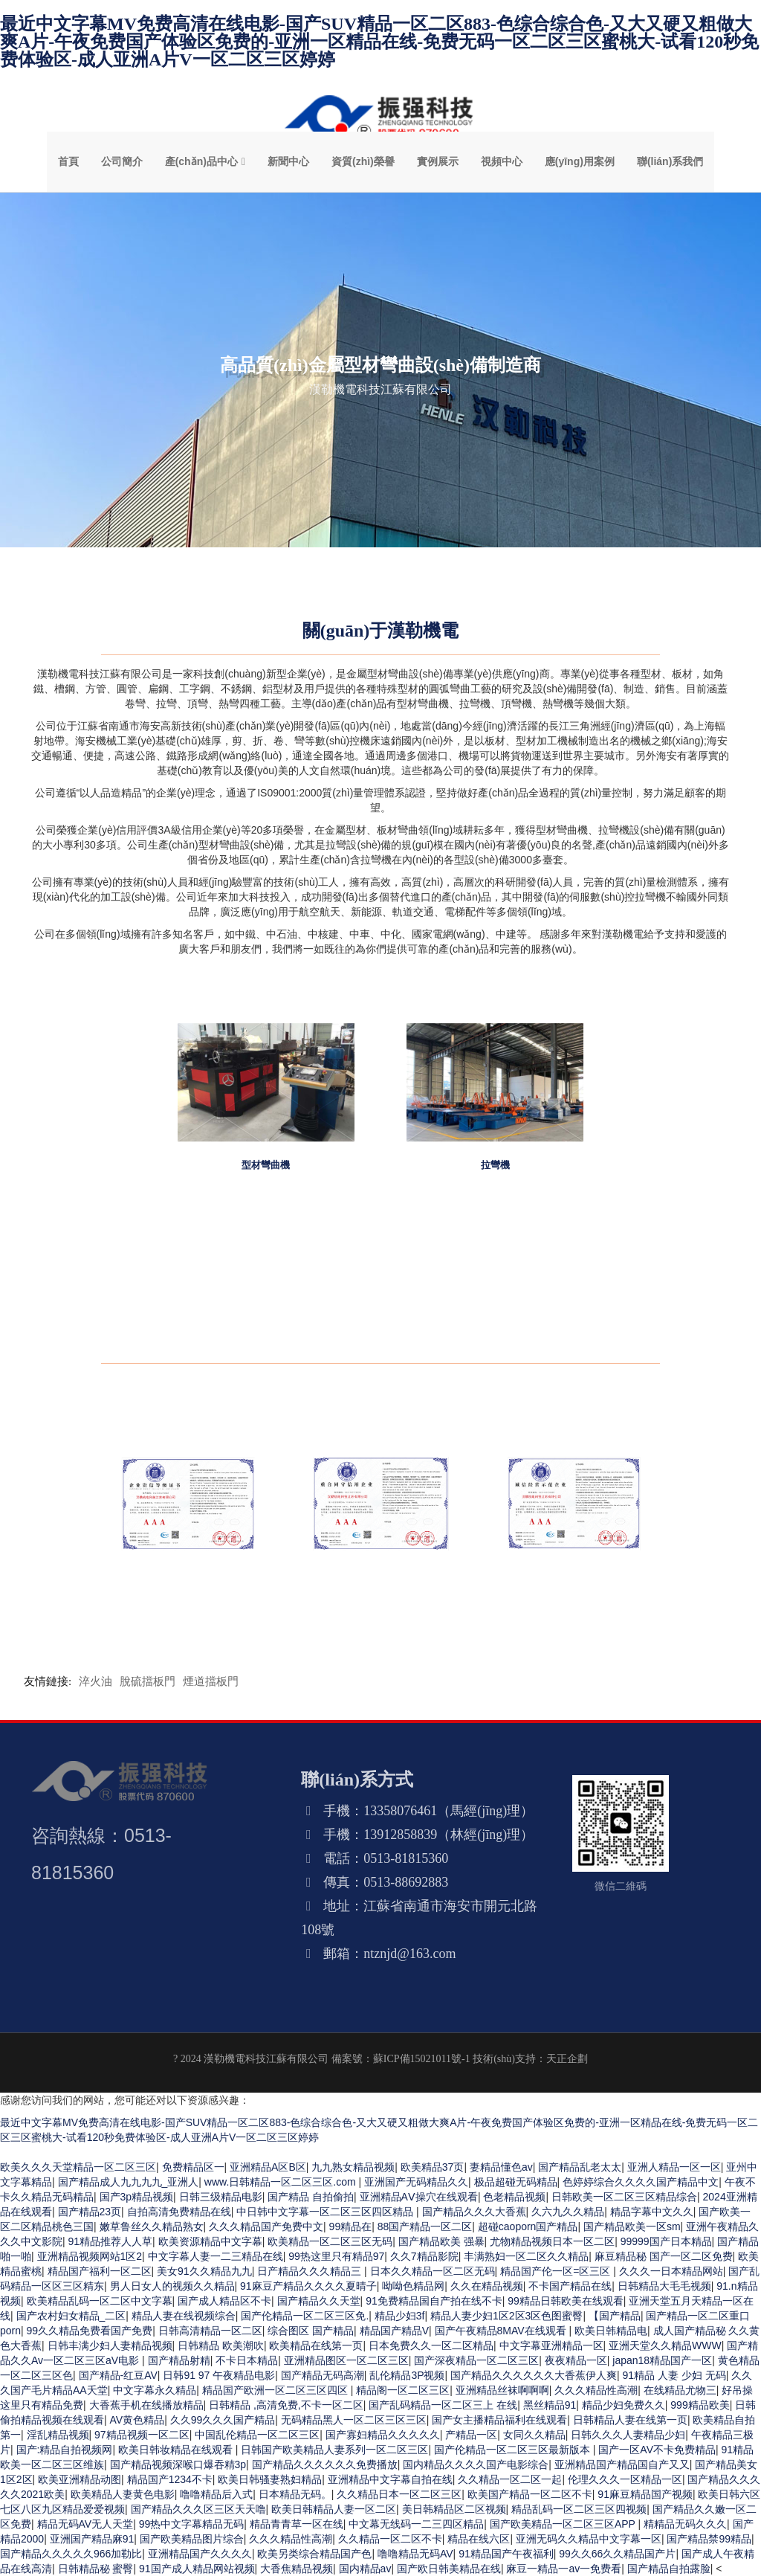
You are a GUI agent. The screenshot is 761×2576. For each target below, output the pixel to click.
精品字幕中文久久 (651, 2212)
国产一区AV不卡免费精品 (657, 2450)
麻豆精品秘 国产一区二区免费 (664, 2256)
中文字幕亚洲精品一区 (551, 2345)
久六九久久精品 (567, 2212)
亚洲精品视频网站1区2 (90, 2256)
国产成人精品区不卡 (224, 2301)
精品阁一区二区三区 (403, 2390)
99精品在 (350, 2226)
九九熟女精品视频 (353, 2167)
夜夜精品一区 (576, 2360)
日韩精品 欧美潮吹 (221, 2345)
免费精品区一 (193, 2167)
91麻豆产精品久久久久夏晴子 (308, 2286)
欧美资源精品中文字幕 (210, 2241)
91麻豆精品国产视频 (645, 2494)
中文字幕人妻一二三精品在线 (215, 2256)
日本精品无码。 (295, 2494)
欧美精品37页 (432, 2167)
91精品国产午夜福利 (506, 2554)
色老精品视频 (514, 2197)
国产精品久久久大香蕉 (474, 2212)
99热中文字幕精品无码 (192, 2524)
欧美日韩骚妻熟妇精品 (270, 2479)
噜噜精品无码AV (415, 2554)
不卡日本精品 (247, 2360)
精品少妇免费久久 (623, 2405)
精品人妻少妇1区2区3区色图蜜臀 (506, 2316)
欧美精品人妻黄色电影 (123, 2494)
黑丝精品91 (550, 2405)
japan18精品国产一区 (662, 2360)
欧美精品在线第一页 (316, 2345)
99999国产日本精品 (666, 2241)
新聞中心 (288, 161)
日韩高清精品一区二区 (210, 2331)
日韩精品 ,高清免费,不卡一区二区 (286, 2405)
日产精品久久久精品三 (310, 2271)
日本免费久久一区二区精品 (431, 2345)
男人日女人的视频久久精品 (172, 2286)
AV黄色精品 (137, 2420)
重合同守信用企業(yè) (380, 1574)
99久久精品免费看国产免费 (90, 2331)
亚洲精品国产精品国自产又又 (622, 2464)
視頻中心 (501, 161)
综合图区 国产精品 (311, 2331)
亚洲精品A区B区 (268, 2167)
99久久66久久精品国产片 (617, 2554)
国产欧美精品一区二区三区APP (564, 2524)
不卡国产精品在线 (570, 2286)
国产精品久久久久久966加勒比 (71, 2554)
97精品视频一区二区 (142, 2435)
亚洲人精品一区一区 (674, 2167)
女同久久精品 (534, 2435)
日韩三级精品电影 (220, 2197)
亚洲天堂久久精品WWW (665, 2345)
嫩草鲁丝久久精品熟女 (152, 2226)
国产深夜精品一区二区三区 (476, 2360)
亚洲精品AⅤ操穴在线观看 (419, 2197)
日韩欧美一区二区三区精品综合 (624, 2197)
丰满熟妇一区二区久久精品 (526, 2256)
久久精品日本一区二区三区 (399, 2494)
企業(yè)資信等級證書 (187, 1574)
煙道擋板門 (211, 1681)
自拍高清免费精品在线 (179, 2212)
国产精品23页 (90, 2212)
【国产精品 (615, 2316)
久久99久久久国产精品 (223, 2420)
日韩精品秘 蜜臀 (96, 2569)
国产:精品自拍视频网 (64, 2450)
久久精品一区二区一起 (510, 2479)
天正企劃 (567, 2058)
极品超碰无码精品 (515, 2182)
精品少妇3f (400, 2316)
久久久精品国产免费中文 (266, 2226)
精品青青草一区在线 (296, 2524)
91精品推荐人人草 (110, 2241)
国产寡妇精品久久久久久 (383, 2435)
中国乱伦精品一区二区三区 (257, 2435)
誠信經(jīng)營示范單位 (573, 1574)
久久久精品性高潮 (596, 2390)
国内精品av (365, 2569)
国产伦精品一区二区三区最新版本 (513, 2450)
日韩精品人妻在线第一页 (630, 2420)
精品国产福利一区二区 (100, 2271)
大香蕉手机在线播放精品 (146, 2405)
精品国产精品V (394, 2331)
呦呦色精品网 (413, 2286)
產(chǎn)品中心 (201, 161)
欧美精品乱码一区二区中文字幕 (99, 2301)
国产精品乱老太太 (579, 2167)
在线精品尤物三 (680, 2390)
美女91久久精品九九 (204, 2271)
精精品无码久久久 (685, 2524)
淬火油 (95, 1681)
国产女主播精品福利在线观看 (499, 2420)
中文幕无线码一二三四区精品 (416, 2524)
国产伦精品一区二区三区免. (305, 2316)
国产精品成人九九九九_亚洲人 (128, 2182)
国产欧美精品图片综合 (192, 2539)
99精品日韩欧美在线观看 (566, 2301)
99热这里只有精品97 (336, 2256)
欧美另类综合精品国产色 (314, 2554)
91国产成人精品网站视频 (197, 2569)
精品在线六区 (478, 2539)
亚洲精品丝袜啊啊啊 (502, 2390)
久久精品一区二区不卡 (390, 2539)
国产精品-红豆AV (118, 2375)
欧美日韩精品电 (610, 2331)
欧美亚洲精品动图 (79, 2479)
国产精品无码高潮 (322, 2375)
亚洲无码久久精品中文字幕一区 (588, 2539)
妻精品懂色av (501, 2167)
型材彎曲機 (266, 1165)
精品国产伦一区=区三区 (556, 2271)
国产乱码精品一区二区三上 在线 (443, 2405)
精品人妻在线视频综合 (184, 2316)
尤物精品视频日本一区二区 (552, 2241)
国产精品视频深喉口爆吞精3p (178, 2464)
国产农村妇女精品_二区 (71, 2316)
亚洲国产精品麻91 (92, 2539)
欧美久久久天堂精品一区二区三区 (78, 2167)
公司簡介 (122, 161)
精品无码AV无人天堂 (85, 2524)
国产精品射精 (179, 2360)
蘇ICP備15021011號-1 (421, 2058)
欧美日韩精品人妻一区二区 (333, 2509)
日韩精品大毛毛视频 (664, 2286)
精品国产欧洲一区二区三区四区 (276, 2390)
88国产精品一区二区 (425, 2226)
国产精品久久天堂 (318, 2301)
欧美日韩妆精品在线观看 (177, 2450)
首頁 (68, 161)
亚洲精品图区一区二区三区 (346, 2360)
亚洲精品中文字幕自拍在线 (390, 2479)
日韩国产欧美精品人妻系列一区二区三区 (334, 2450)
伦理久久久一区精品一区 (625, 2479)
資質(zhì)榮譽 (363, 161)
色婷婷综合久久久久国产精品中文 (641, 2182)
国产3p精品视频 (137, 2197)
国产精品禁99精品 (709, 2539)
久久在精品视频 (486, 2286)
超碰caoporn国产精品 (528, 2226)
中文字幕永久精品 (154, 2390)
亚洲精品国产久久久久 (200, 2554)
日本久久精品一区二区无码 (432, 2271)
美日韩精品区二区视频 (454, 2509)
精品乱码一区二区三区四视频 (579, 2509)
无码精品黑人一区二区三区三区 (354, 2420)
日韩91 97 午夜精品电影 (219, 2375)
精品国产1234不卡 (170, 2479)
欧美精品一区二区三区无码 (330, 2241)
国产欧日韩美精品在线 (449, 2569)
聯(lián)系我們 (670, 161)
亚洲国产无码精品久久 (416, 2182)
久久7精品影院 (424, 2256)
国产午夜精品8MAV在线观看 (502, 2331)
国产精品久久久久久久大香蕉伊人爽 (533, 2375)
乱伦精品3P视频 (406, 2375)
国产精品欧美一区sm (632, 2226)
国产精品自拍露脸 (668, 2569)
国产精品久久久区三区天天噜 (198, 2509)
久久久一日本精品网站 (671, 2271)
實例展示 (438, 161)
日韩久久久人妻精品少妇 (628, 2435)
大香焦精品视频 (296, 2569)
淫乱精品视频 (58, 2435)
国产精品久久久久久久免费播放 (325, 2464)
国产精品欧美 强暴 (441, 2241)
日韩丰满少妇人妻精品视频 (110, 2345)
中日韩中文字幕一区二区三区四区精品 (326, 2212)
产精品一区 (471, 2435)
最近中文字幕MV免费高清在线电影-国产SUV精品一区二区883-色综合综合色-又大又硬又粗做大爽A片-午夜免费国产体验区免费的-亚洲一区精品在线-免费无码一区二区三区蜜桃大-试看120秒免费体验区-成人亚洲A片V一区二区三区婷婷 (379, 41)
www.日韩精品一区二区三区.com (281, 2182)
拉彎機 (495, 1165)
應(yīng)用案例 (580, 161)
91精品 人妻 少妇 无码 (674, 2375)
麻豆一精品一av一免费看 (563, 2569)
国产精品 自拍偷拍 (311, 2197)
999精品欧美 (699, 2405)
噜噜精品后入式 (216, 2494)
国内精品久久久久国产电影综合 (475, 2464)
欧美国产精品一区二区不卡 (529, 2494)
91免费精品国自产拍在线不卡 (434, 2301)
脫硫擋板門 (147, 1681)
